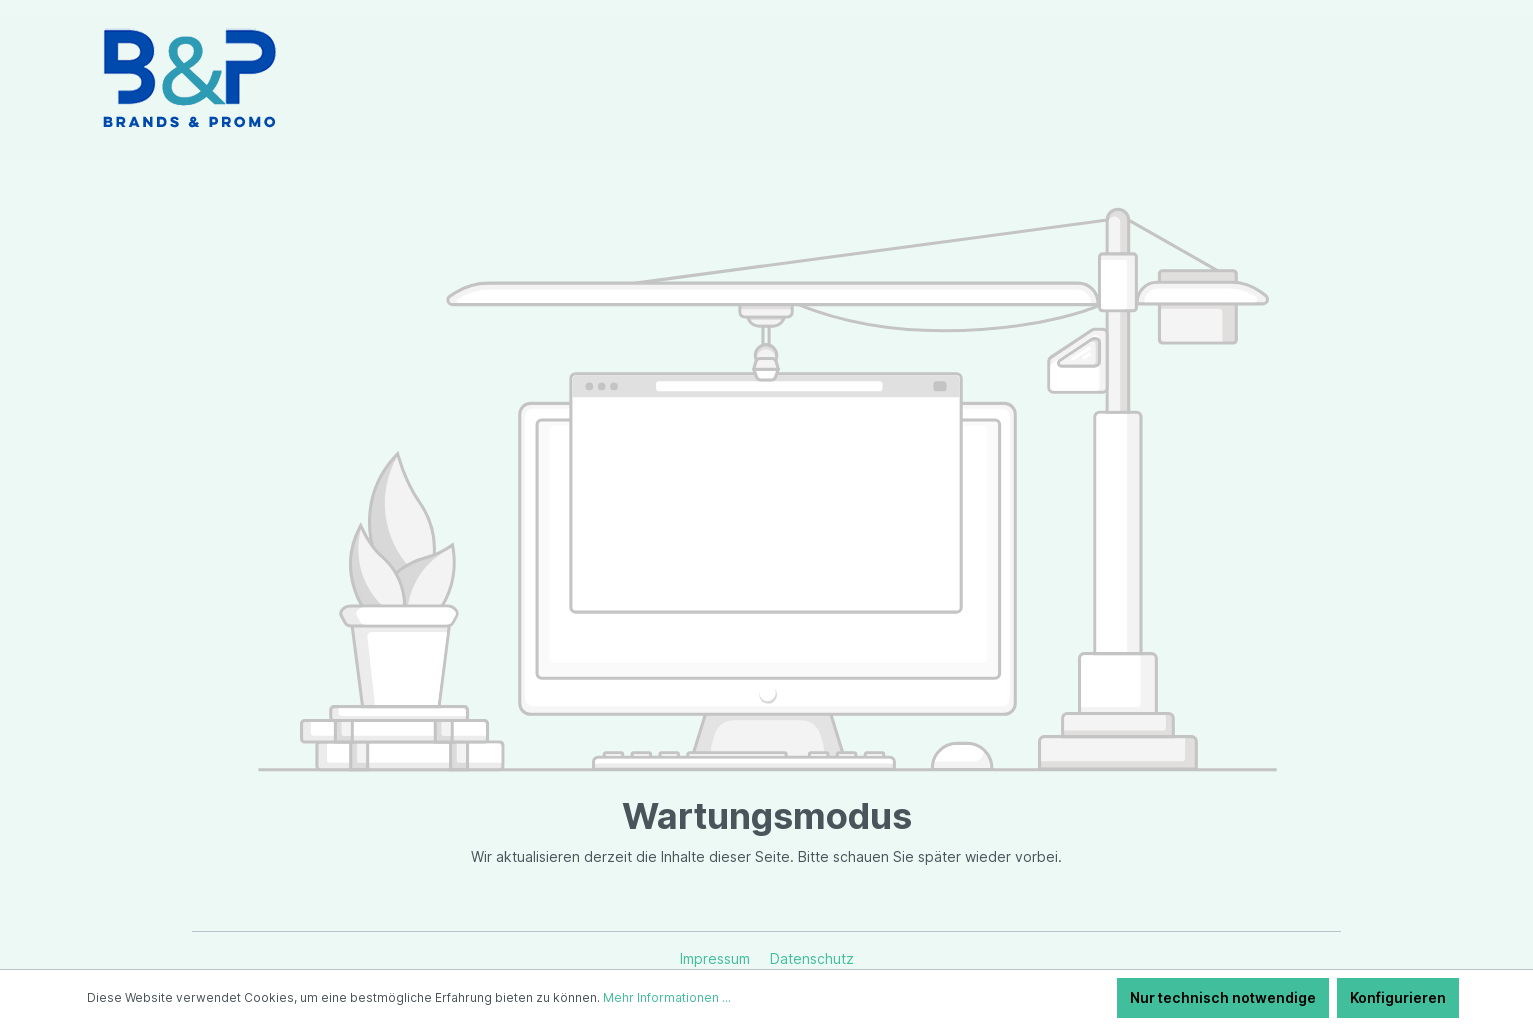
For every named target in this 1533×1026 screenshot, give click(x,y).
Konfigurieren (1398, 997)
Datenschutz (812, 958)
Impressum (717, 958)
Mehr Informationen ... (667, 997)
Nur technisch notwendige (1223, 997)
